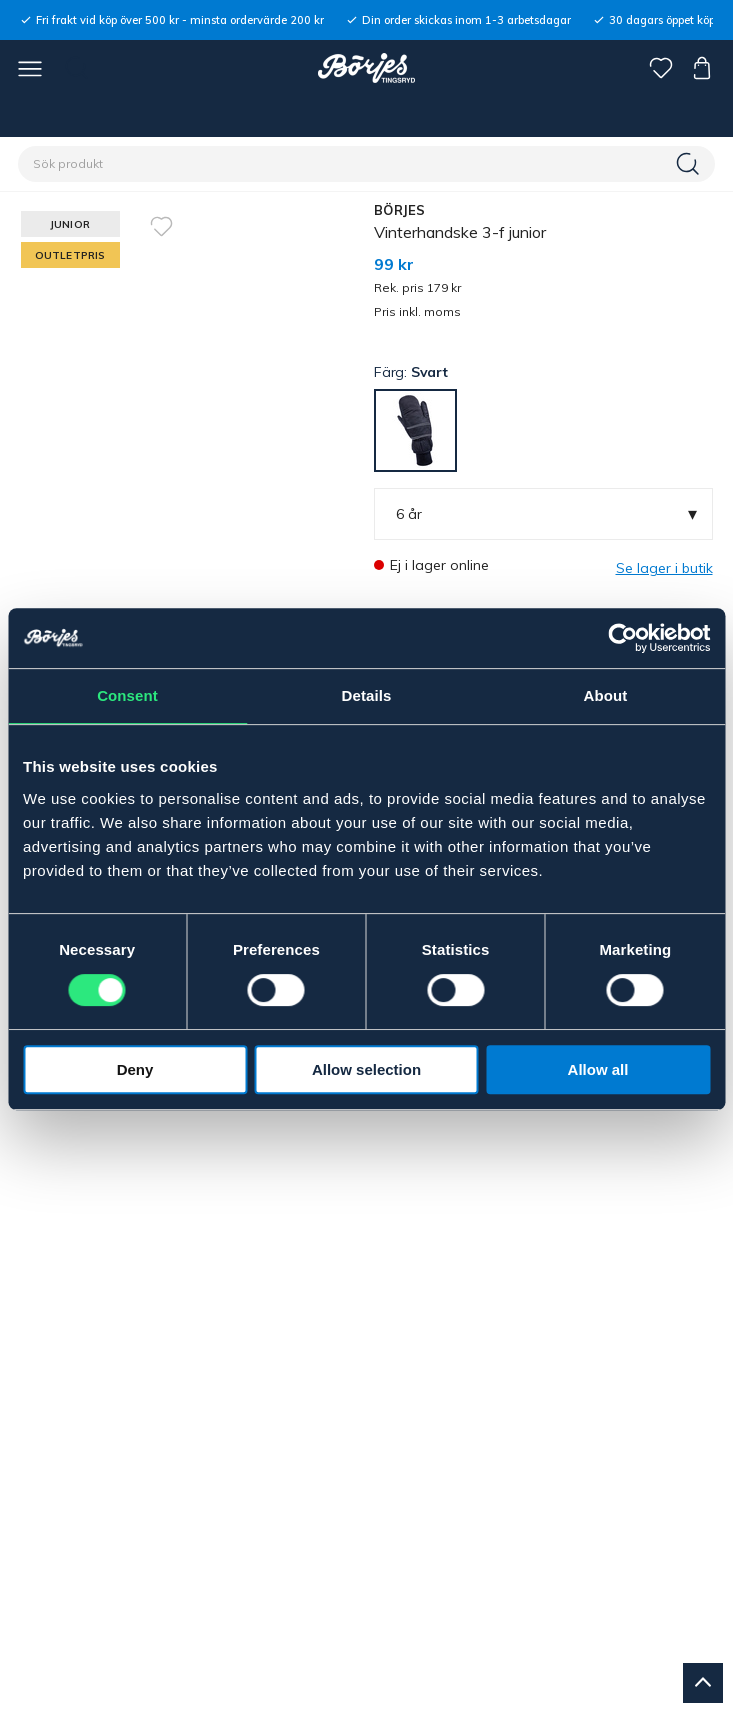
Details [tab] (367, 695)
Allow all (598, 1069)
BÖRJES (400, 210)
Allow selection (366, 1069)
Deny (135, 1069)
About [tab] (606, 695)
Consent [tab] (127, 695)
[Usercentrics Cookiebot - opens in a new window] (622, 638)
